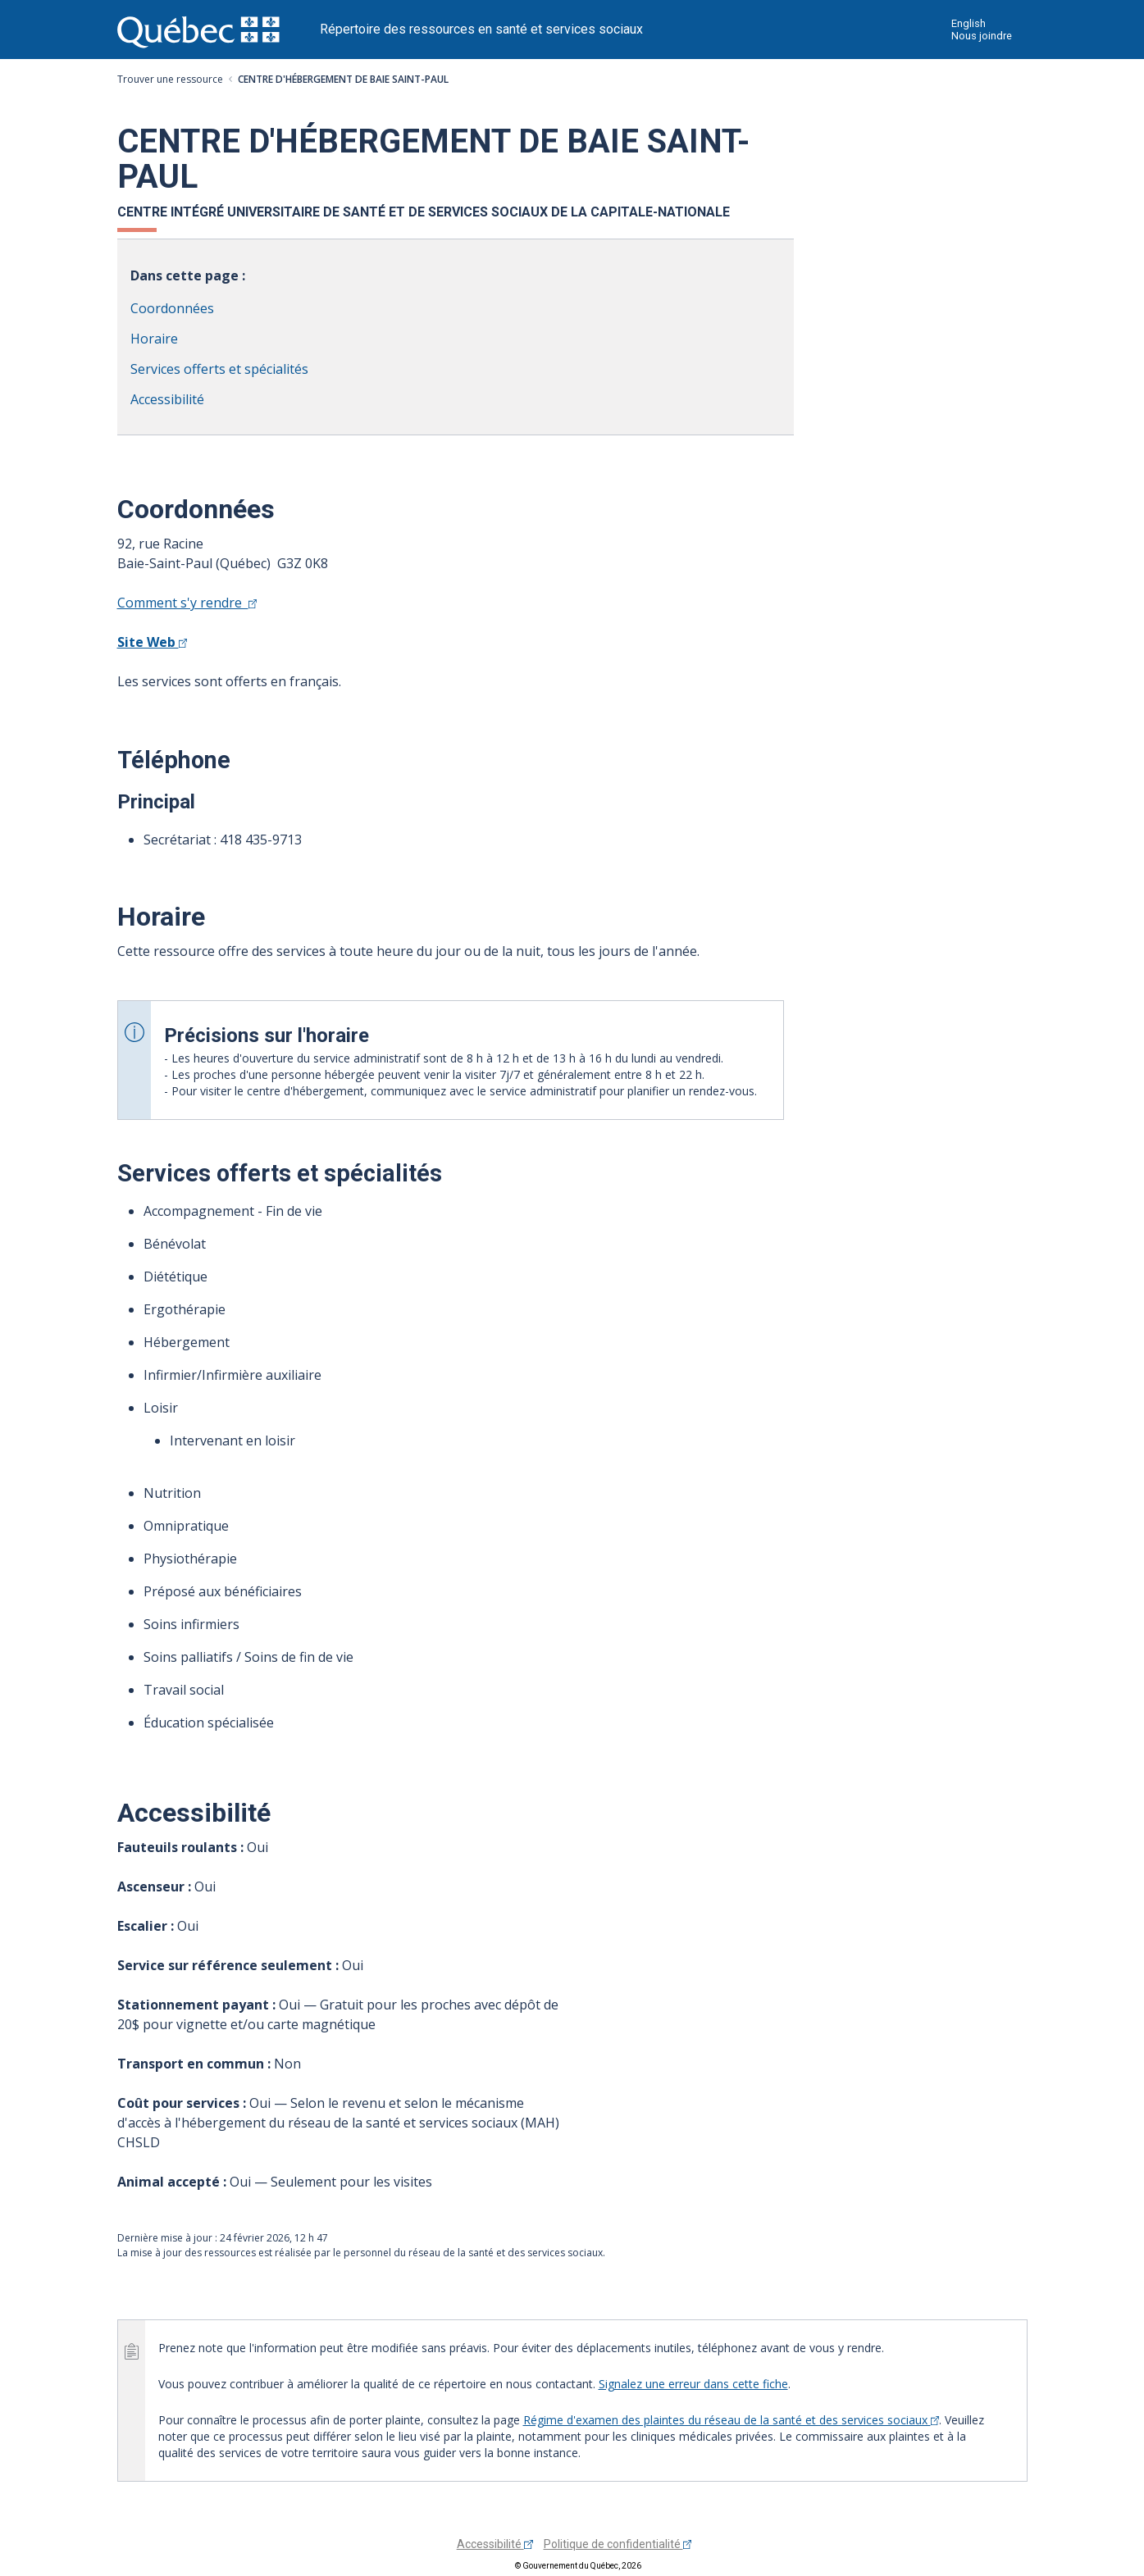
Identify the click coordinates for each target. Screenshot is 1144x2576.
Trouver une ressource (170, 79)
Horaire (154, 339)
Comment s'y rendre (187, 603)
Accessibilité (167, 399)
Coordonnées (172, 308)
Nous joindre (981, 36)
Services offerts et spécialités (219, 369)
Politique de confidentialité (618, 2544)
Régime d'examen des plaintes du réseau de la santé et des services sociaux (731, 2420)
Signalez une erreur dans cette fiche (693, 2384)
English (968, 23)
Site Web (152, 642)
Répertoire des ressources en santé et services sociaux (481, 29)
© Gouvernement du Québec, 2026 (578, 2565)
